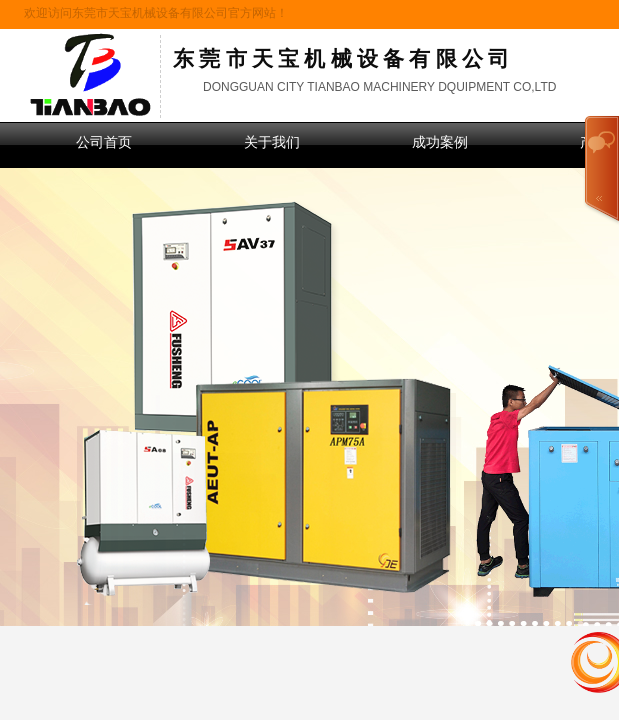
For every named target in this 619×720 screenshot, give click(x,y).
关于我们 (272, 142)
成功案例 (440, 142)
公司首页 (104, 142)
